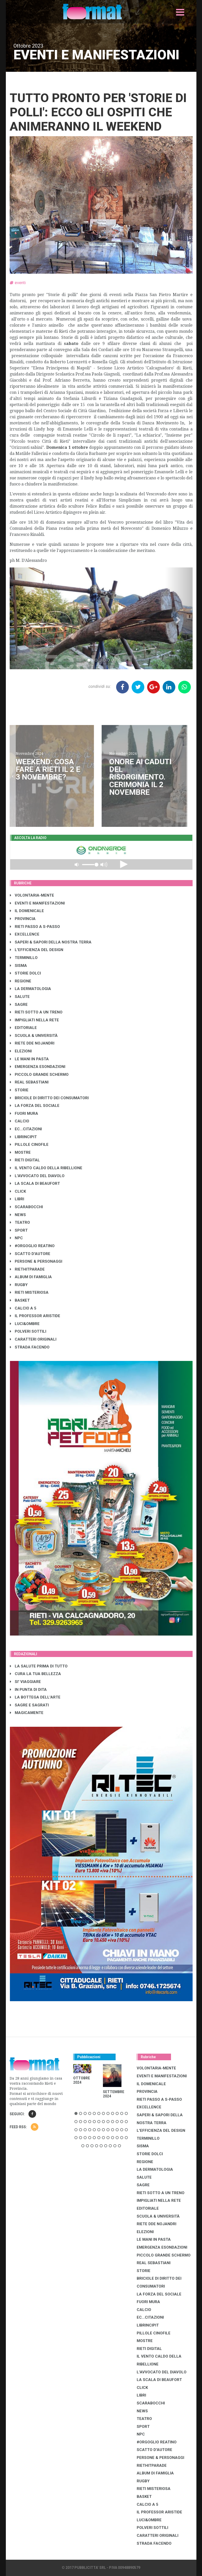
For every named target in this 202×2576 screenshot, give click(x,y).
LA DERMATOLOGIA (30, 988)
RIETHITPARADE (27, 1269)
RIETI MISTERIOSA (29, 1292)
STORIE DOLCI (25, 973)
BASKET (20, 1300)
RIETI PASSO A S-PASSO (35, 926)
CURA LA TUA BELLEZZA (35, 1674)
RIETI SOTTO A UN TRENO (36, 1012)
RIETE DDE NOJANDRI (32, 1043)
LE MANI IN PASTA (29, 1059)
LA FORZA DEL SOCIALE (34, 1105)
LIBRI (17, 1199)
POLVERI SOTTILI (28, 1331)
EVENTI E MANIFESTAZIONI (37, 903)
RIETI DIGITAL (25, 1160)
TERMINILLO (24, 957)
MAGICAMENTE (26, 1712)
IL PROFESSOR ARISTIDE (35, 1316)
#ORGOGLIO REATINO (32, 1246)
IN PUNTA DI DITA (28, 1689)
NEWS (18, 1215)
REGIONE (20, 981)
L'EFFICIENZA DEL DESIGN (36, 950)
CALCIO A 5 (23, 1308)
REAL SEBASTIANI (29, 1082)
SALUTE (20, 996)
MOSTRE (20, 1152)
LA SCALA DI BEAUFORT (35, 1183)
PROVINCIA (23, 918)
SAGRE (19, 1004)
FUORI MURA (24, 1113)
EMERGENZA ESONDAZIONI (37, 1066)
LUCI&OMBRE (25, 1323)
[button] (23, 618)
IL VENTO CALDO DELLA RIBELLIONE (46, 1168)
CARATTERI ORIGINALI (33, 1339)
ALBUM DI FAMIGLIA (31, 1277)
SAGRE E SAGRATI (29, 1705)
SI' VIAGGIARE (25, 1681)
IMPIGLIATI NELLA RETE (34, 1020)
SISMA (18, 965)
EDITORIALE (23, 1027)
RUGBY (19, 1285)
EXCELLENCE (24, 934)
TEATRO (20, 1222)
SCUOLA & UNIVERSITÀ (34, 1035)
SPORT (19, 1230)
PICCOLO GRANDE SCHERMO (39, 1074)
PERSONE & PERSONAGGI (36, 1261)
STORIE (19, 1090)
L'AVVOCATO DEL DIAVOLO (37, 1176)
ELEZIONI (21, 1051)
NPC (16, 1238)
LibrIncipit (23, 1137)
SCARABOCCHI (26, 1207)
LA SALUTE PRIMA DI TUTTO (39, 1666)
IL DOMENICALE (27, 911)
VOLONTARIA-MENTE (32, 895)
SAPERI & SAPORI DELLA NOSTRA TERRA (50, 942)
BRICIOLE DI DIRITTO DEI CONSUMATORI (49, 1098)
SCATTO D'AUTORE (30, 1253)
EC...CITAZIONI (26, 1129)
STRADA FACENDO (30, 1347)
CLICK (18, 1191)
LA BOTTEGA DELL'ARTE (35, 1697)
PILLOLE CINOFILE (29, 1144)
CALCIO (19, 1121)
